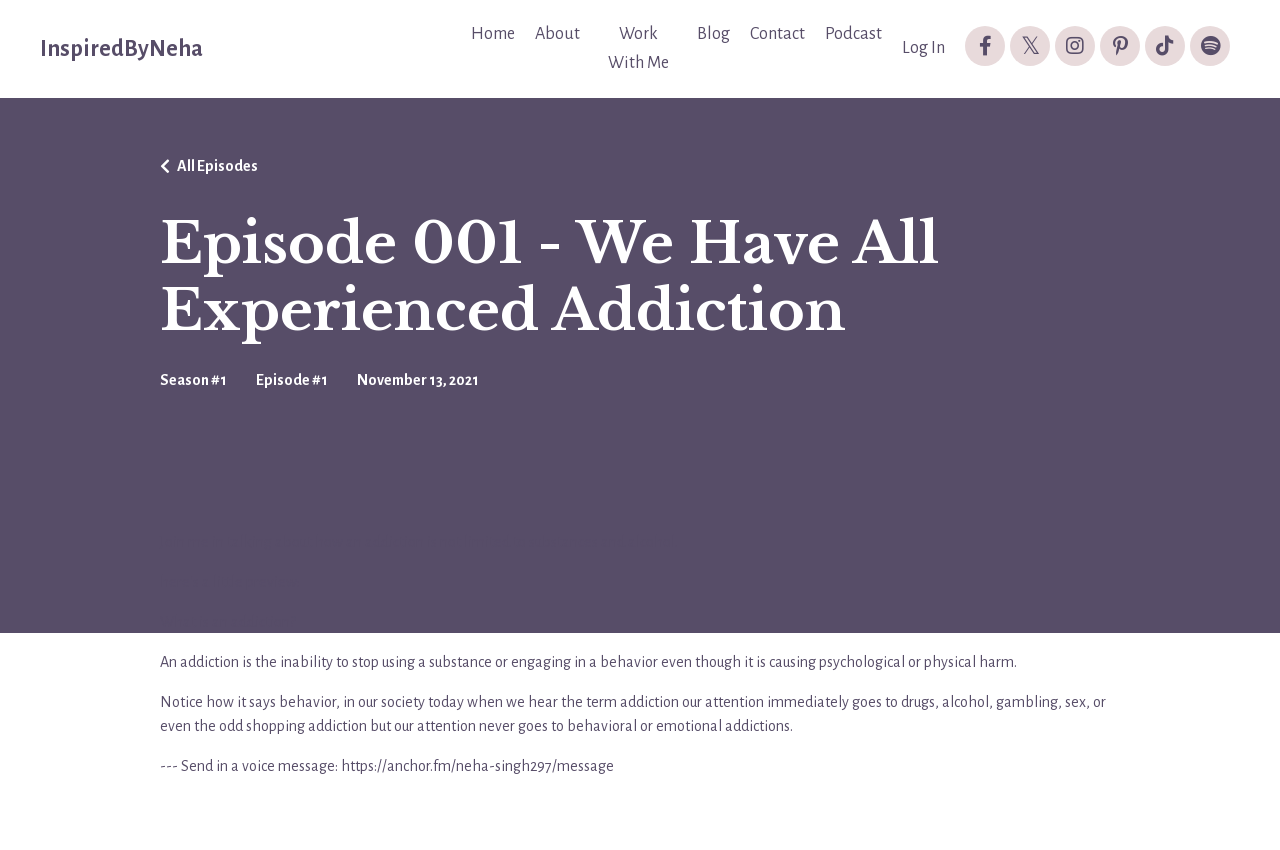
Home (493, 34)
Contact (777, 34)
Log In (923, 48)
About (557, 34)
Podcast (853, 34)
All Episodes (217, 166)
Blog (713, 34)
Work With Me (638, 48)
